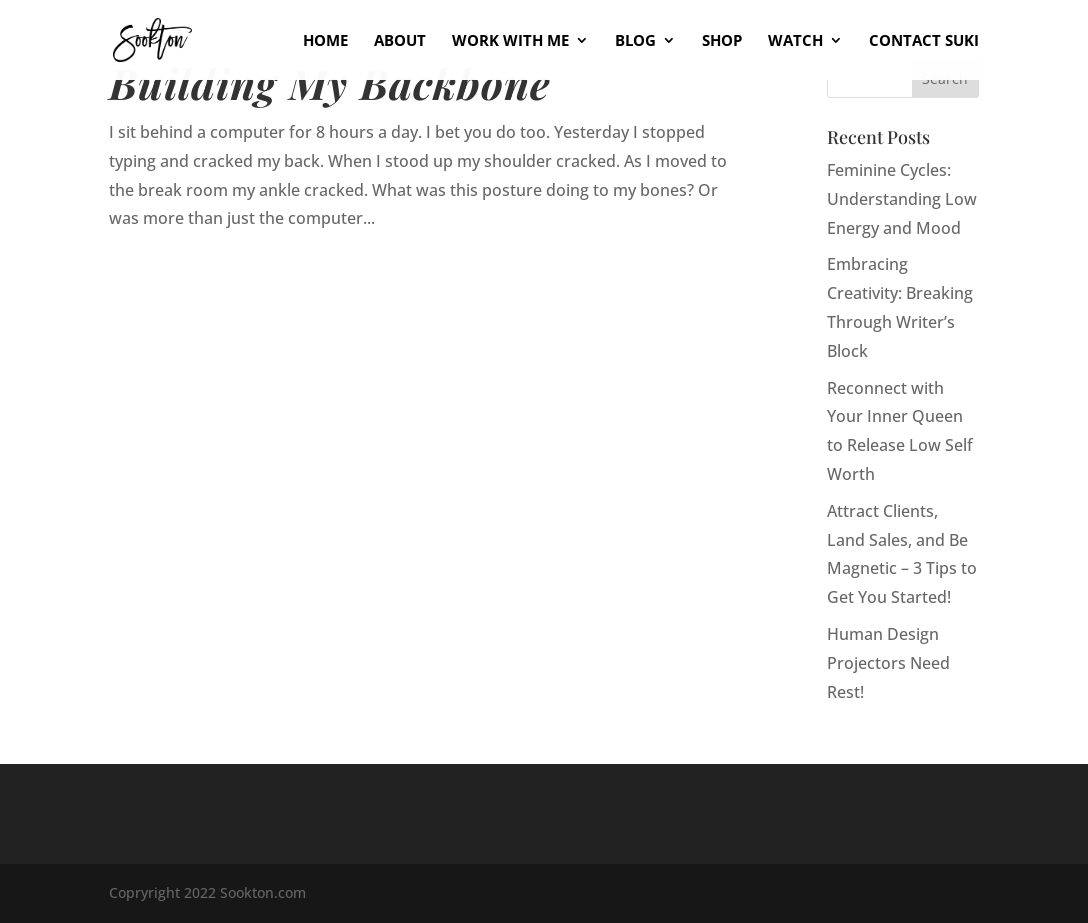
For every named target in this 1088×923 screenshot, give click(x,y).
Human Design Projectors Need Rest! (888, 663)
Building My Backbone (330, 82)
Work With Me (510, 41)
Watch (795, 41)
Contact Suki (924, 41)
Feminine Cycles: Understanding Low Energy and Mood (902, 199)
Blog (635, 41)
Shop (722, 41)
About (400, 41)
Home (325, 41)
